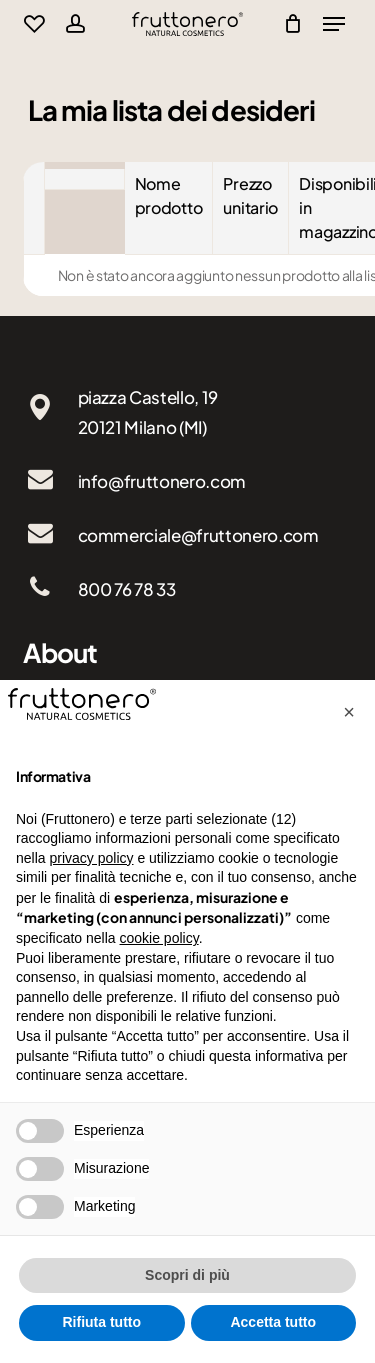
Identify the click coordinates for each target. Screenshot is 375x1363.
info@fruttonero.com (162, 481)
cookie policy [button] (159, 938)
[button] (349, 712)
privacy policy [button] (91, 858)
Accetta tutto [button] (273, 1322)
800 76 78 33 (127, 589)
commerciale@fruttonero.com (198, 535)
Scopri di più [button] (187, 1275)
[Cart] (288, 24)
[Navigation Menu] (334, 24)
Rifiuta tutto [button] (101, 1322)
